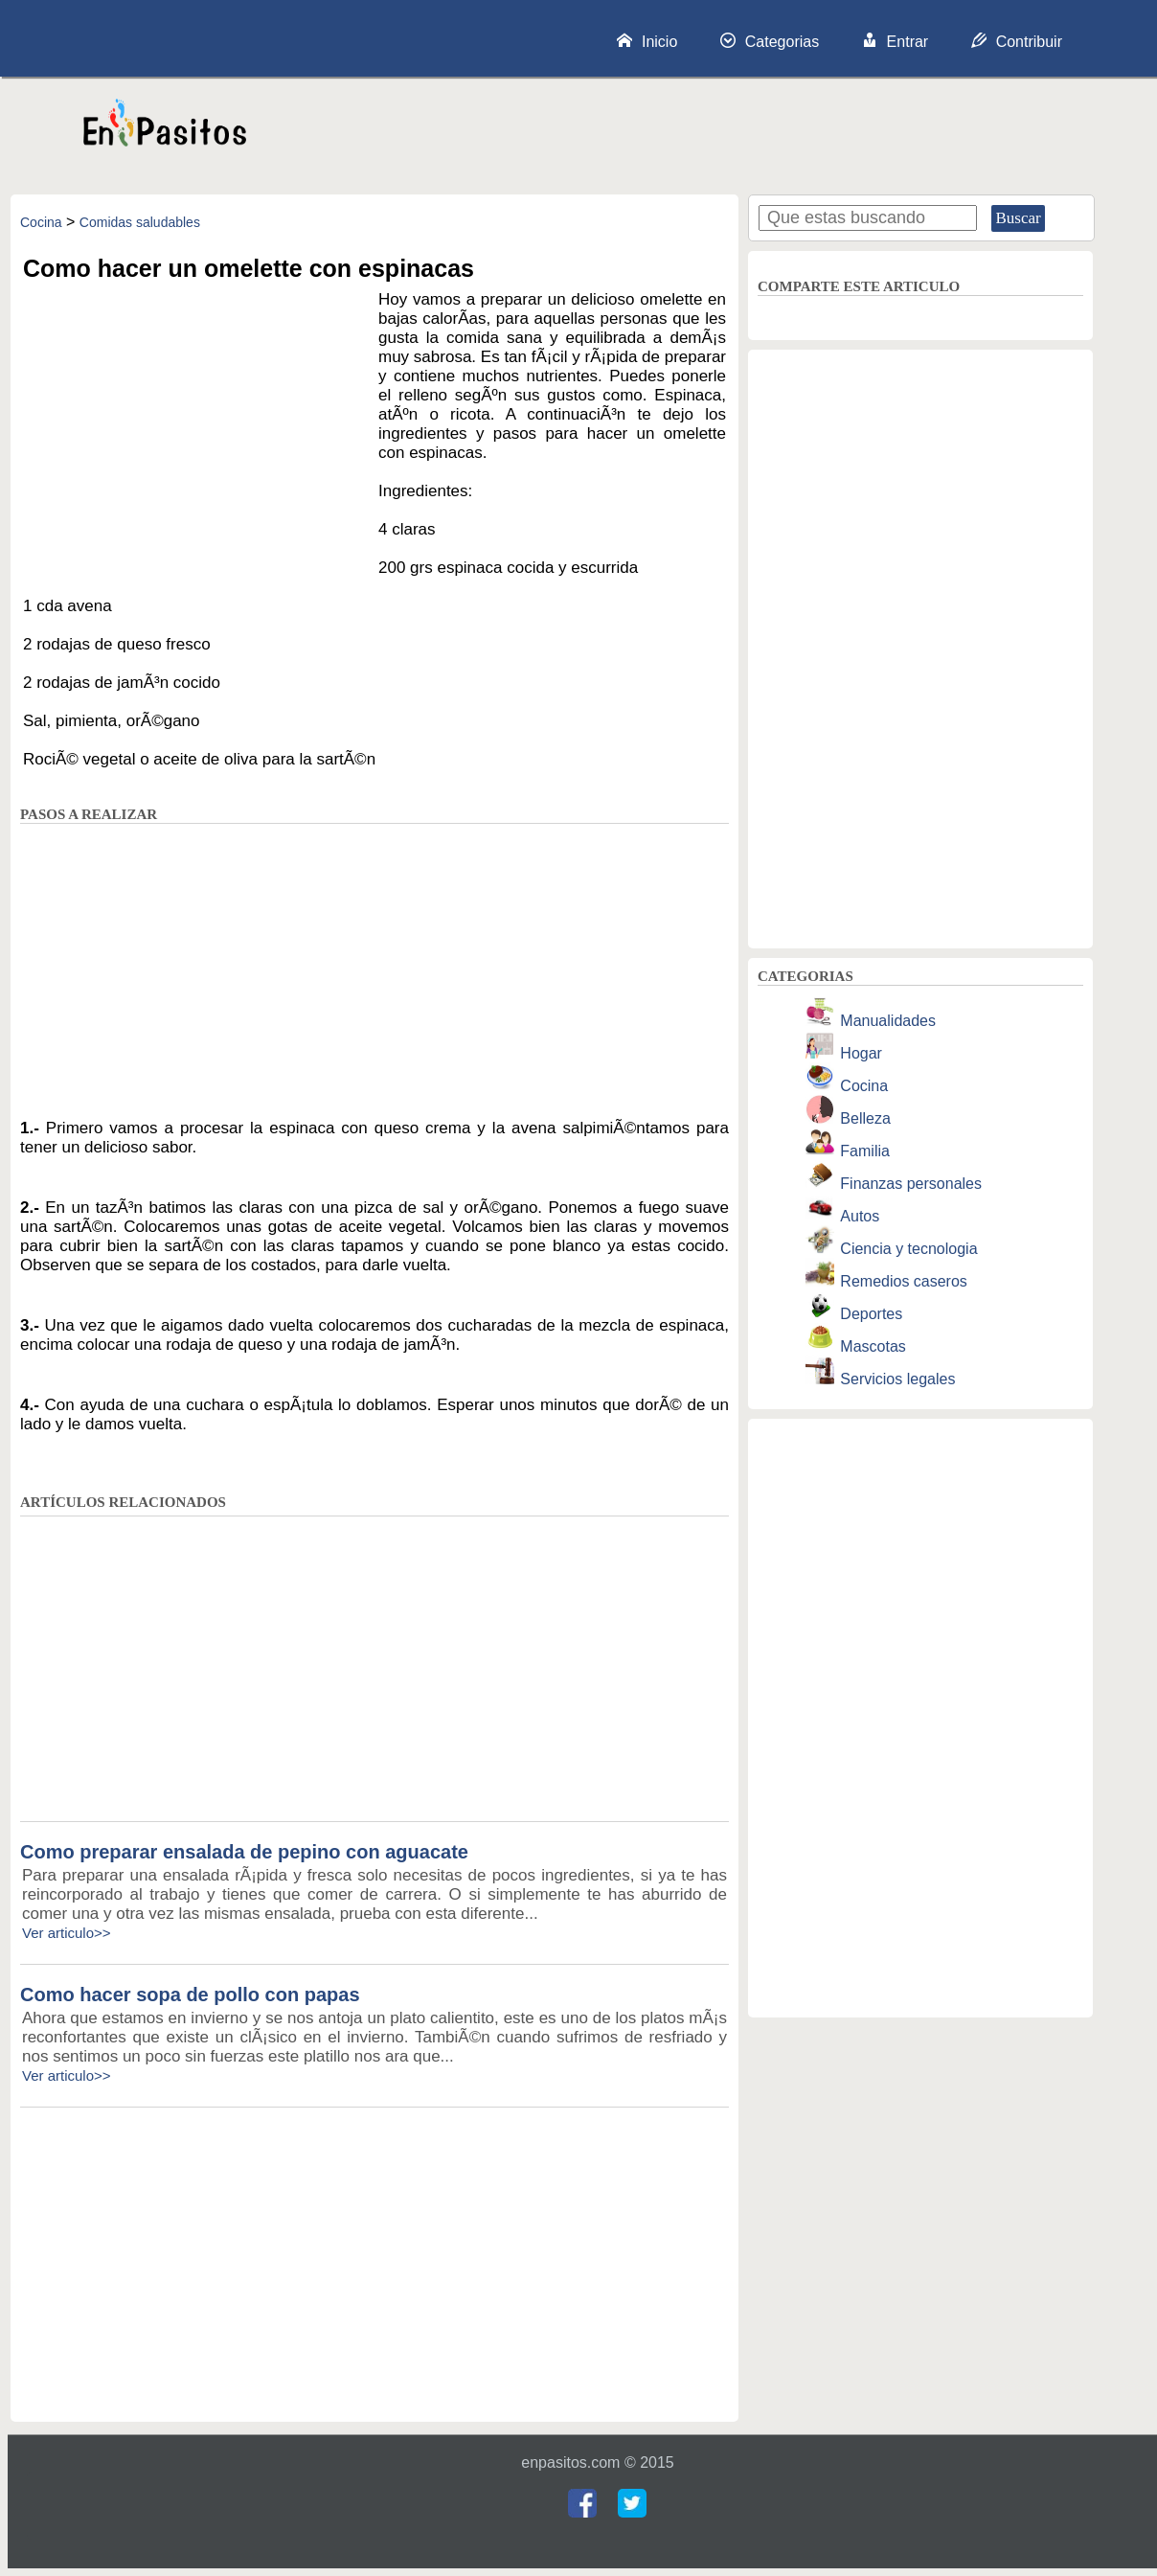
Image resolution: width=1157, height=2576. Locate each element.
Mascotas (872, 1346)
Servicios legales (897, 1379)
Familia (865, 1151)
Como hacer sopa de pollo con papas (190, 1994)
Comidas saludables (139, 222)
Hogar (861, 1053)
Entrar (895, 41)
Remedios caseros (903, 1281)
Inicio (647, 41)
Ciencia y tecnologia (908, 1249)
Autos (859, 1216)
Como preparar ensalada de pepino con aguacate (244, 1851)
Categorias (769, 41)
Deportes (871, 1314)
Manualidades (888, 1021)
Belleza (865, 1118)
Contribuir (1016, 41)
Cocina (41, 222)
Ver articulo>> (66, 1933)
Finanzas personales (911, 1183)
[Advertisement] (707, 131)
